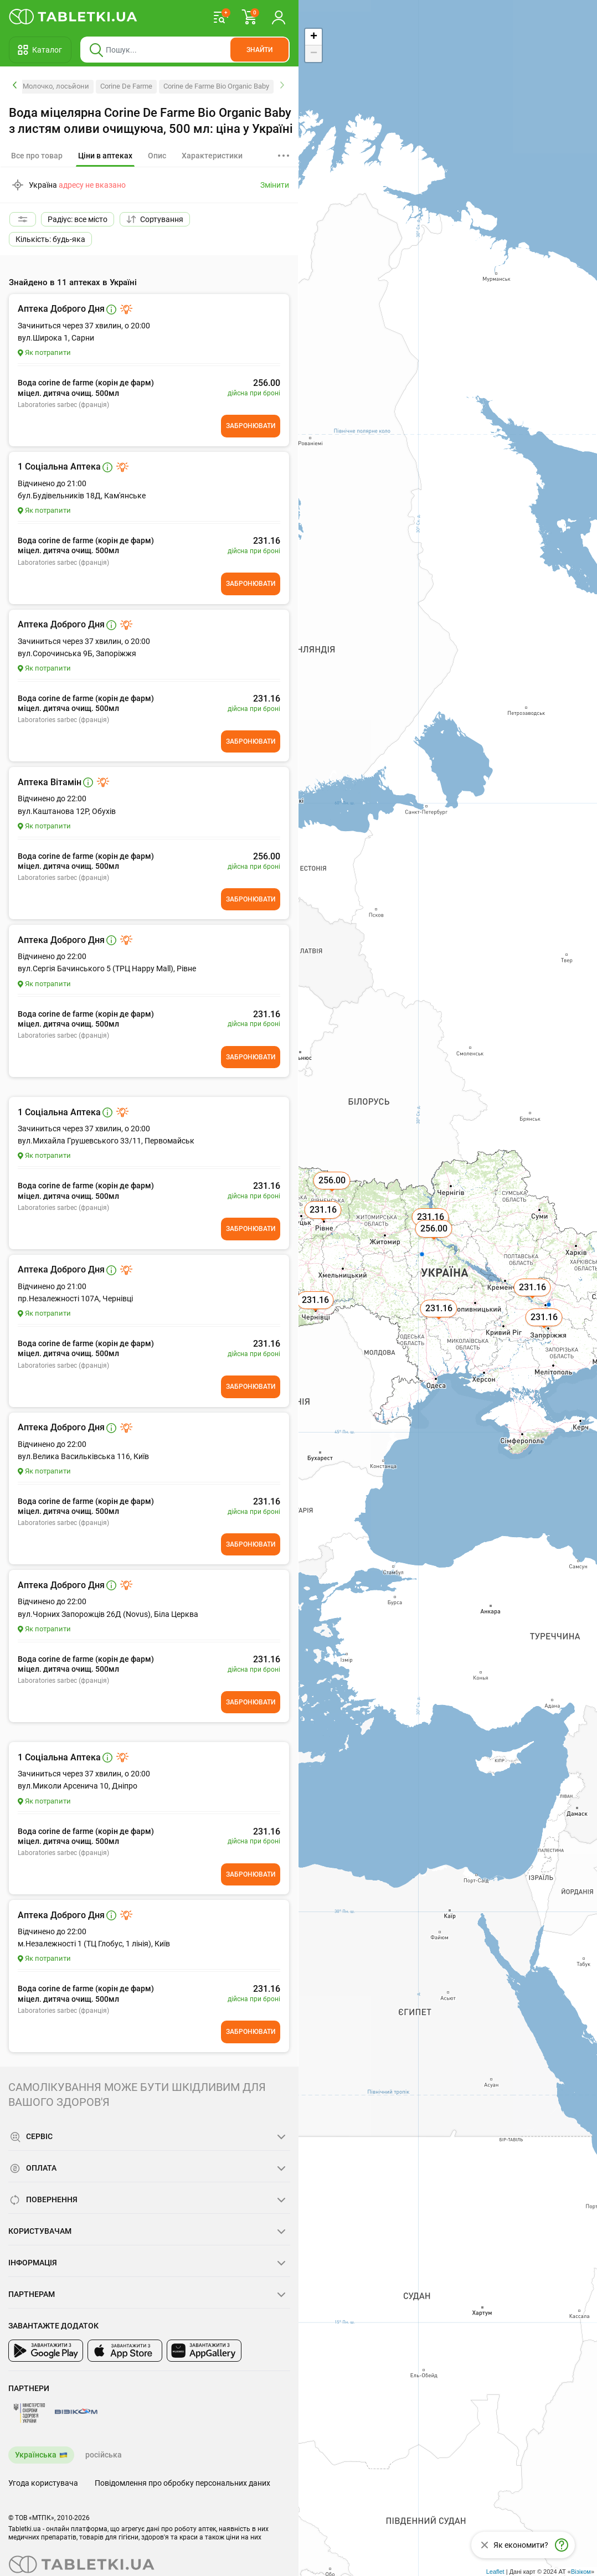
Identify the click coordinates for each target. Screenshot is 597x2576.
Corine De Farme (126, 86)
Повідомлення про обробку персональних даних (182, 2483)
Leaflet (495, 2571)
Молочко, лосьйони (56, 86)
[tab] (105, 156)
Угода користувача (43, 2483)
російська (103, 2454)
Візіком (581, 2571)
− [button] (313, 53)
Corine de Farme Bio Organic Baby (216, 86)
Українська (35, 2454)
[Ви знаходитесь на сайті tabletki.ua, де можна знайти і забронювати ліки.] (73, 16)
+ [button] (313, 37)
